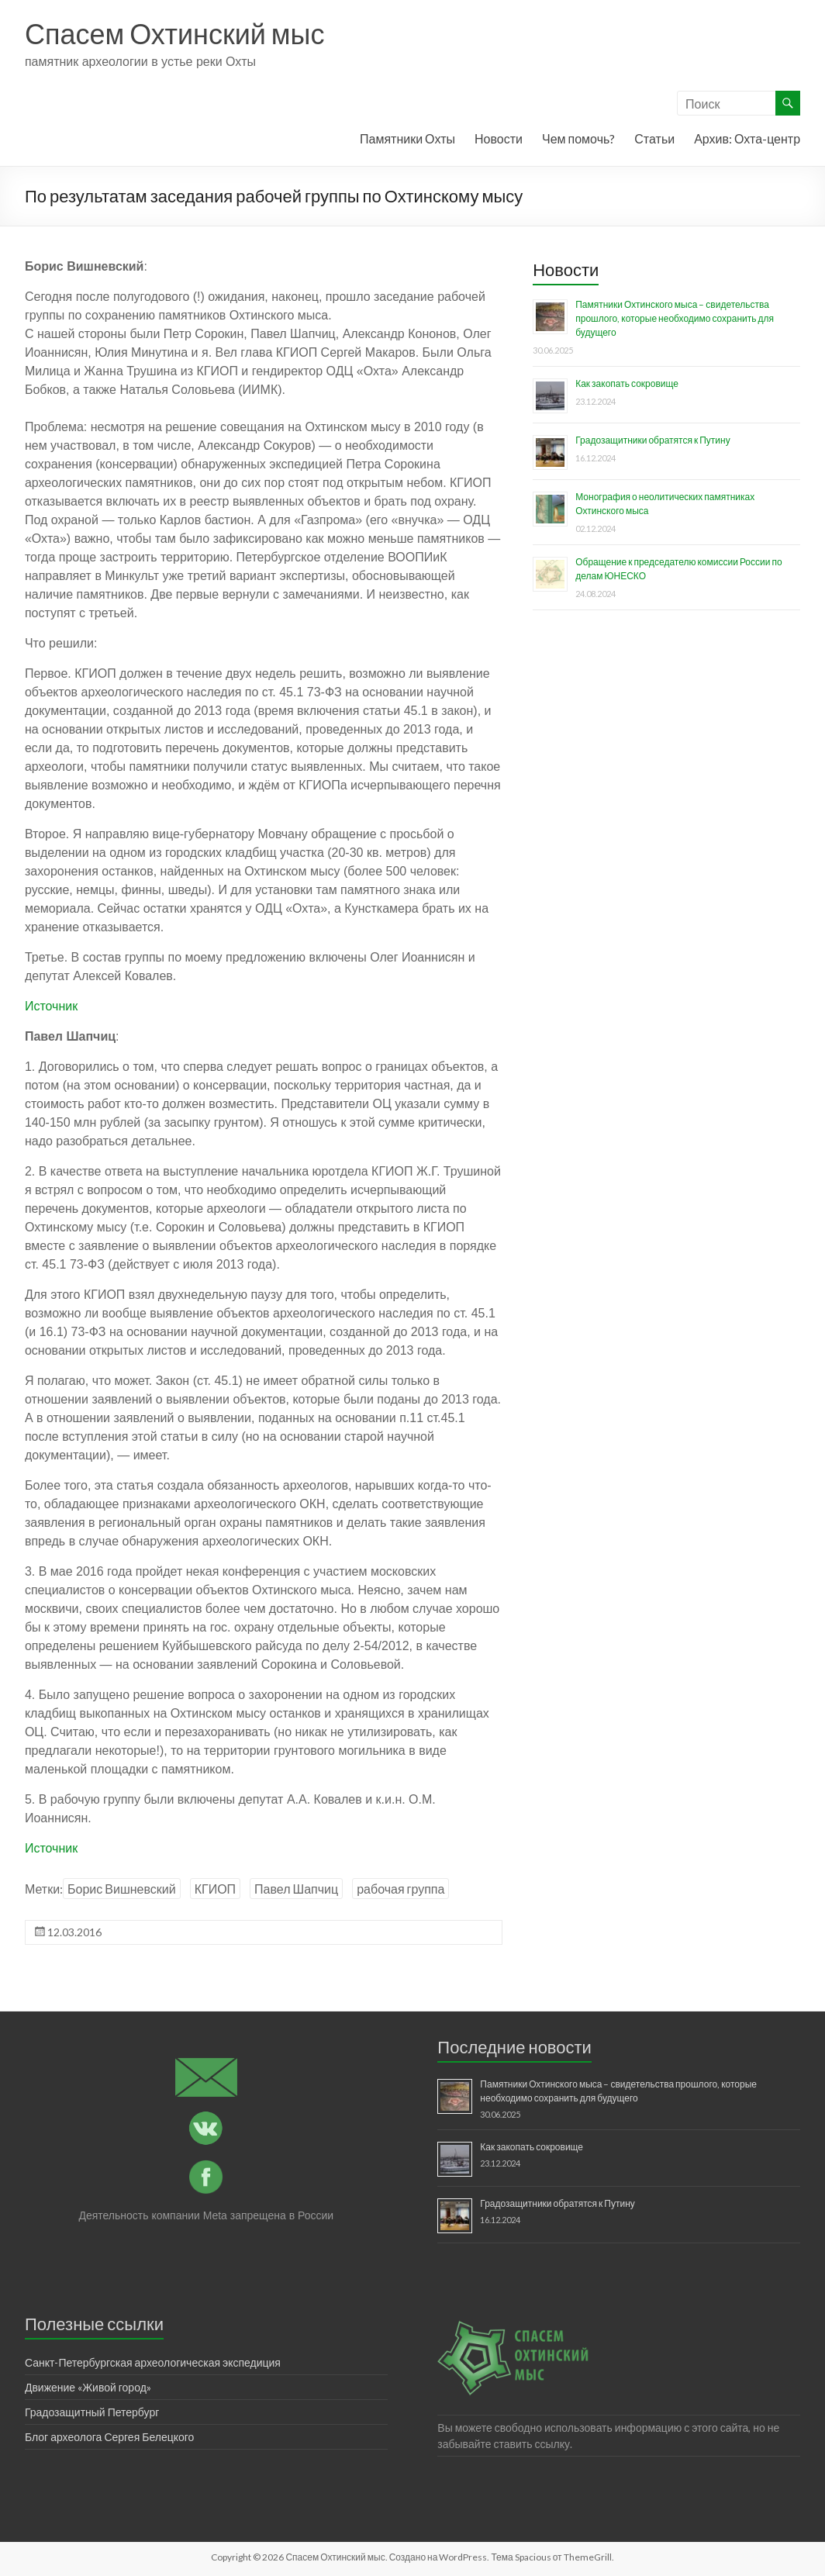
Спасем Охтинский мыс (175, 33)
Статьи (654, 138)
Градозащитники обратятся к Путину (652, 440)
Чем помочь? (578, 138)
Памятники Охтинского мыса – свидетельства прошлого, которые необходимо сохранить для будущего (674, 318)
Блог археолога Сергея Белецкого (109, 2436)
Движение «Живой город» (88, 2387)
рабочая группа (400, 1888)
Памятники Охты (407, 138)
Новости (499, 138)
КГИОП (215, 1888)
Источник (51, 1006)
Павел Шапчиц (296, 1888)
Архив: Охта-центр (747, 138)
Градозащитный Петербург (92, 2412)
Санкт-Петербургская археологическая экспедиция (153, 2362)
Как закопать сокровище (626, 383)
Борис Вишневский (121, 1888)
